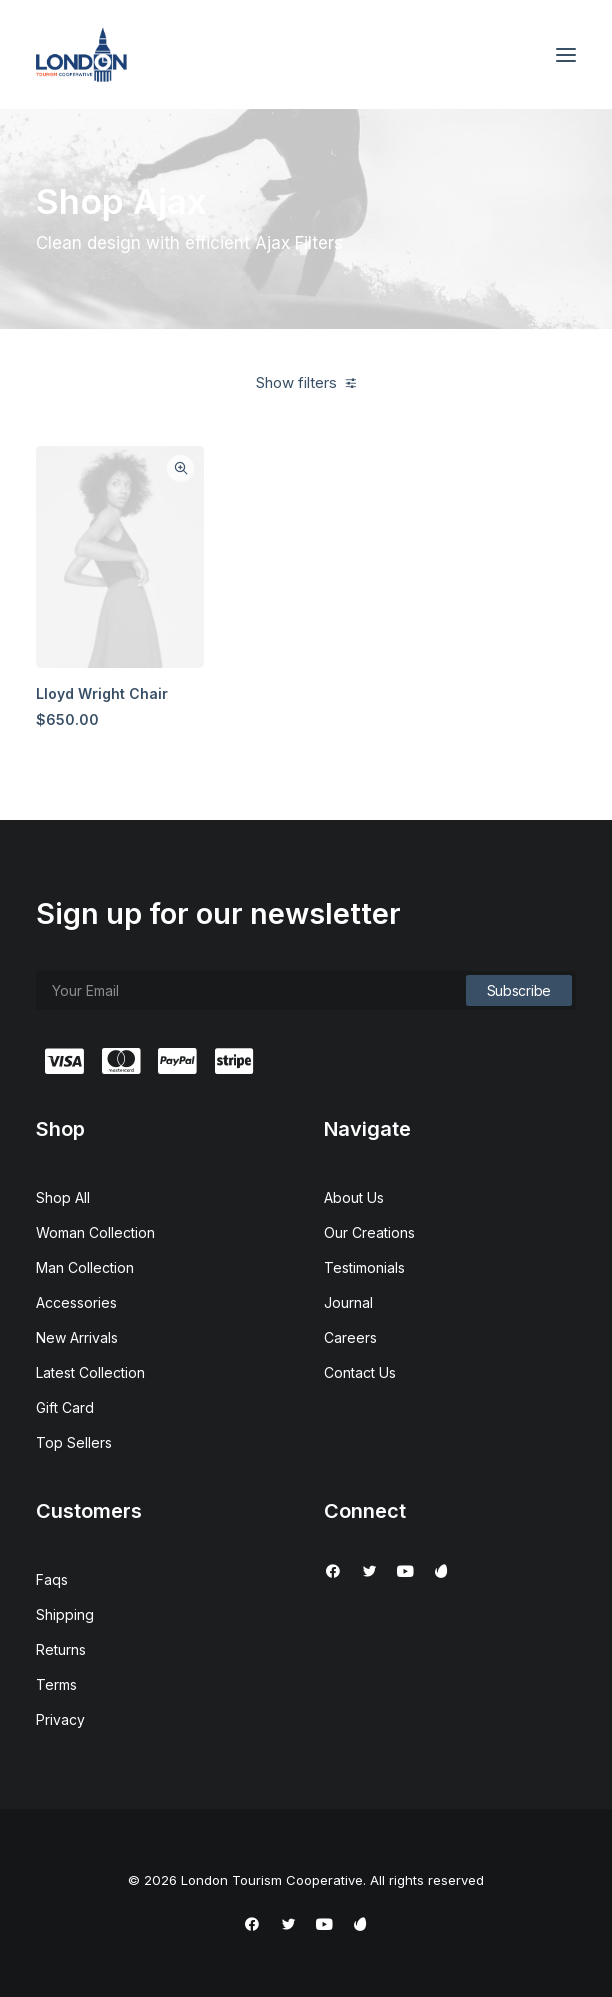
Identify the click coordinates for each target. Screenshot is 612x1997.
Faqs (52, 1579)
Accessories (76, 1302)
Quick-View (180, 468)
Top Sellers (74, 1442)
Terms (56, 1684)
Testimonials (364, 1267)
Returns (61, 1649)
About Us (354, 1197)
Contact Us (360, 1372)
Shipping (65, 1614)
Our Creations (369, 1232)
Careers (350, 1337)
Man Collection (85, 1267)
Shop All (63, 1197)
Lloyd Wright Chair (102, 693)
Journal (348, 1302)
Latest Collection (90, 1372)
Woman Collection (95, 1232)
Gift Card (65, 1407)
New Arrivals (77, 1337)
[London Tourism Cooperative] (81, 54)
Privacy (60, 1719)
